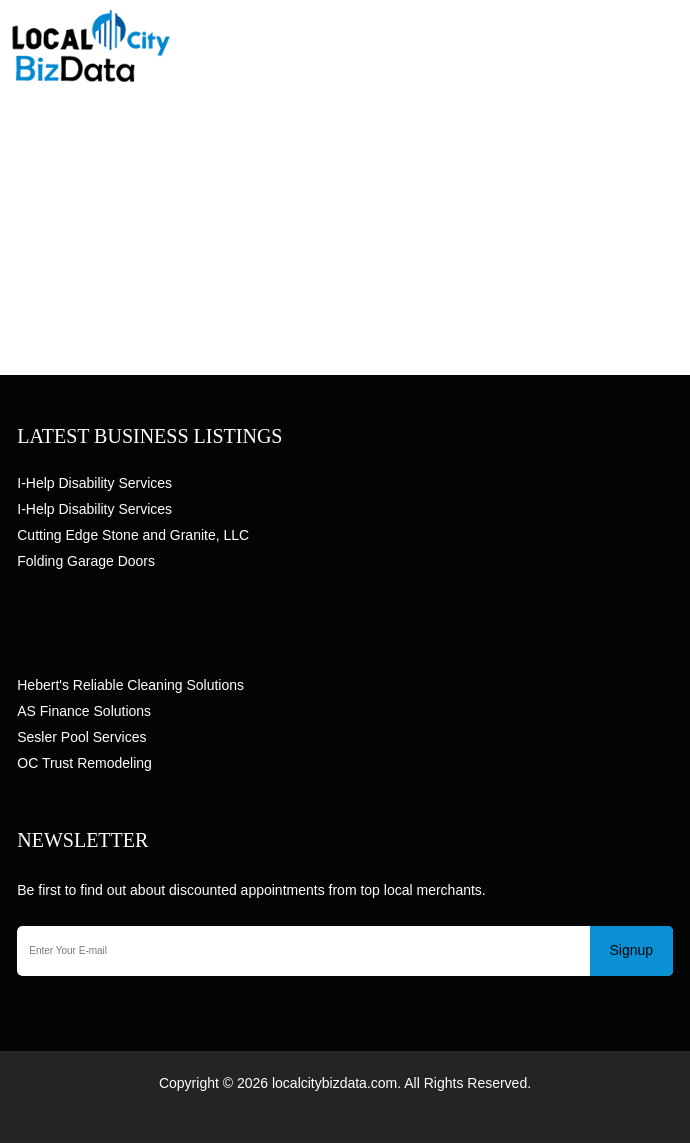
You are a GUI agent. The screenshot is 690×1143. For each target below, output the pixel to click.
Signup (631, 950)
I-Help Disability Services (94, 483)
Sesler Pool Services (81, 737)
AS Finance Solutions (84, 711)
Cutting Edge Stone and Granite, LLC (133, 535)
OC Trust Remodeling (84, 763)
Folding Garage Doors (86, 561)
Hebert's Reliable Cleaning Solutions (130, 685)
